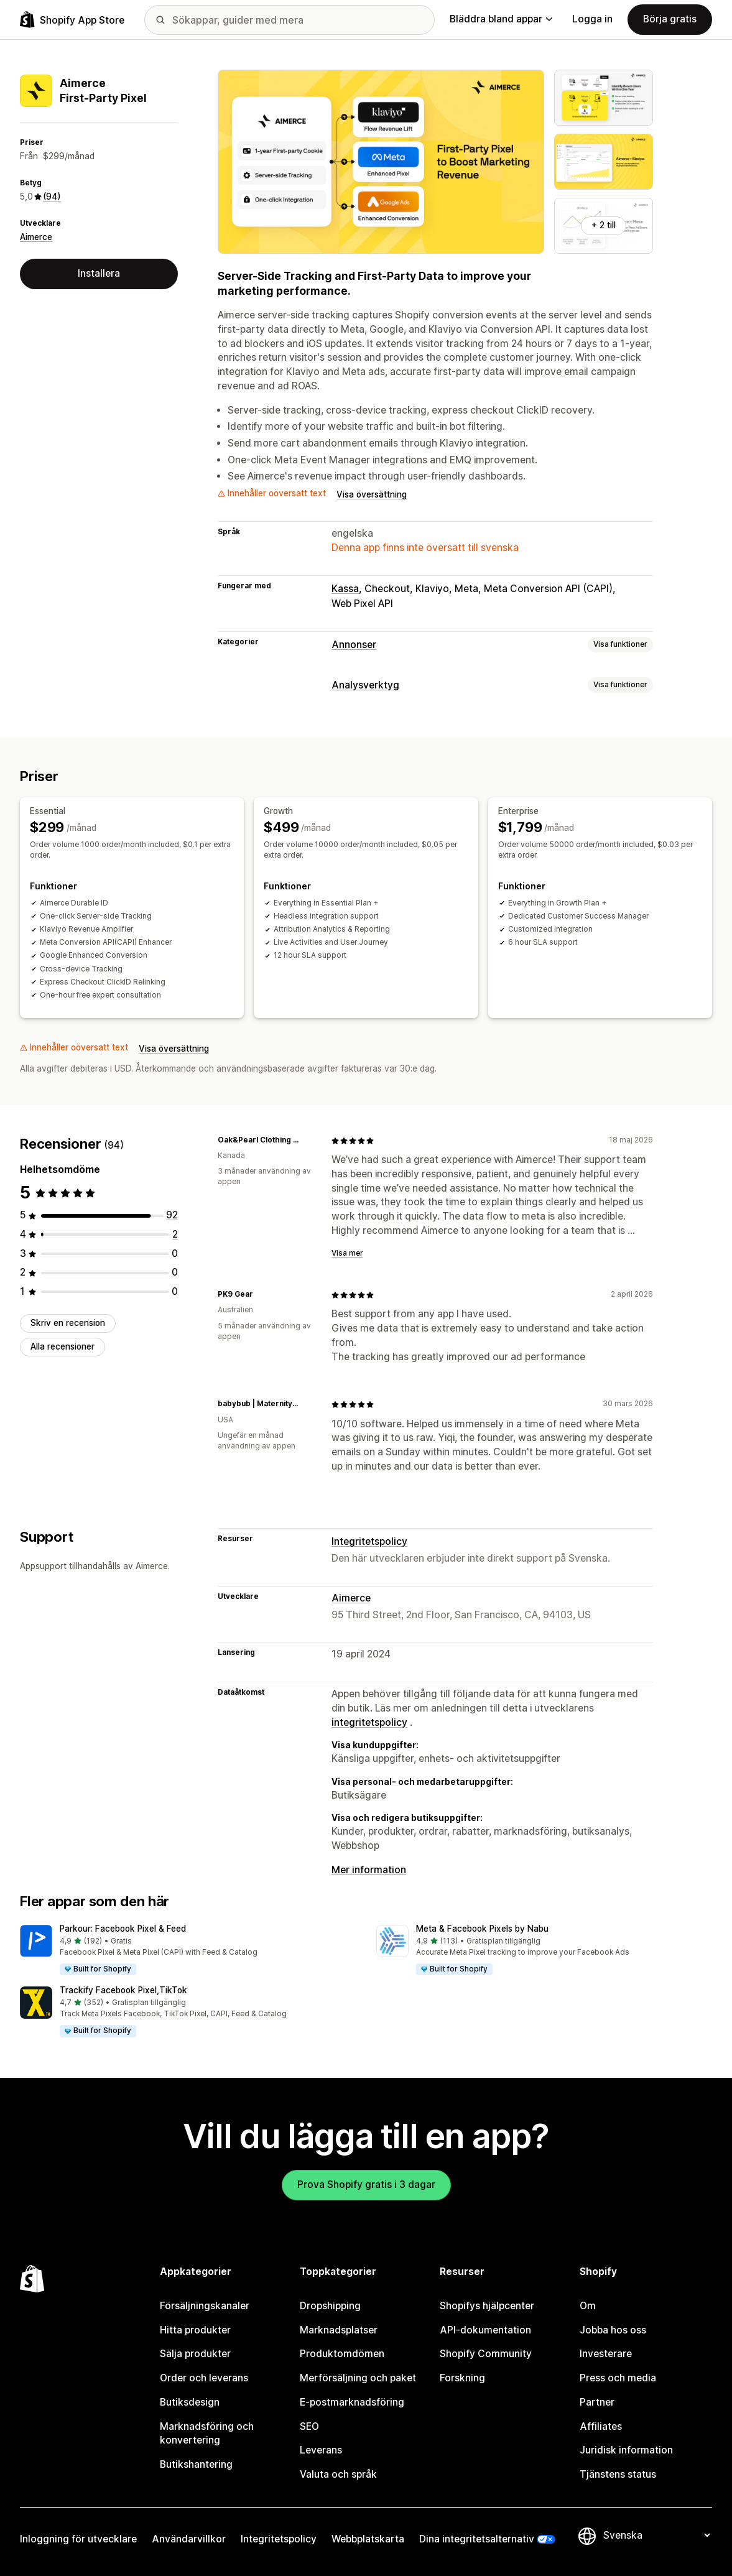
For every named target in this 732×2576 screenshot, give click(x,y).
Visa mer (347, 1253)
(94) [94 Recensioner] (52, 197)
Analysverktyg (365, 685)
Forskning (462, 2378)
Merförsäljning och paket (358, 2378)
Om (588, 2306)
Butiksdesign (190, 2402)
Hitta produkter (195, 2330)
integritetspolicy (369, 1722)
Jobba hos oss (613, 2330)
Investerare (606, 2354)
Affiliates (601, 2426)
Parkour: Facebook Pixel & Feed (123, 1929)
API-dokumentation (485, 2330)
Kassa (345, 589)
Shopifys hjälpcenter (487, 2306)
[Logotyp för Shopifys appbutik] (72, 19)
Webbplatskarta (367, 2539)
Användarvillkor (189, 2539)
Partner (597, 2402)
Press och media (618, 2378)
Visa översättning (371, 494)
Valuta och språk (338, 2474)
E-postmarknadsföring (352, 2402)
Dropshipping (330, 2306)
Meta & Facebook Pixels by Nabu (482, 1929)
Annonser (353, 645)
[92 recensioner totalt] (172, 1215)
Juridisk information (626, 2450)
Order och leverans (204, 2378)
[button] (188, 1950)
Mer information (368, 1870)
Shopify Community (486, 2354)
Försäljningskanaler (204, 2306)
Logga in (592, 19)
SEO (309, 2426)
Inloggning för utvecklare (78, 2539)
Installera (99, 273)
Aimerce (36, 237)
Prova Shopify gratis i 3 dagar (366, 2184)
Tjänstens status (618, 2474)
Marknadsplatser (339, 2330)
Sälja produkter (195, 2354)
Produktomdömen (342, 2354)
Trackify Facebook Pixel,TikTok (123, 1990)
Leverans (321, 2450)
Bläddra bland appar (501, 19)
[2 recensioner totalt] (175, 1234)
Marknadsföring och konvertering (207, 2434)
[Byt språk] (656, 2535)
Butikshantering (196, 2464)
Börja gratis (670, 19)
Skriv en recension (67, 1323)
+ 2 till (603, 225)
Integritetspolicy (369, 1541)
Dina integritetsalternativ (476, 2539)
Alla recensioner (62, 1346)
